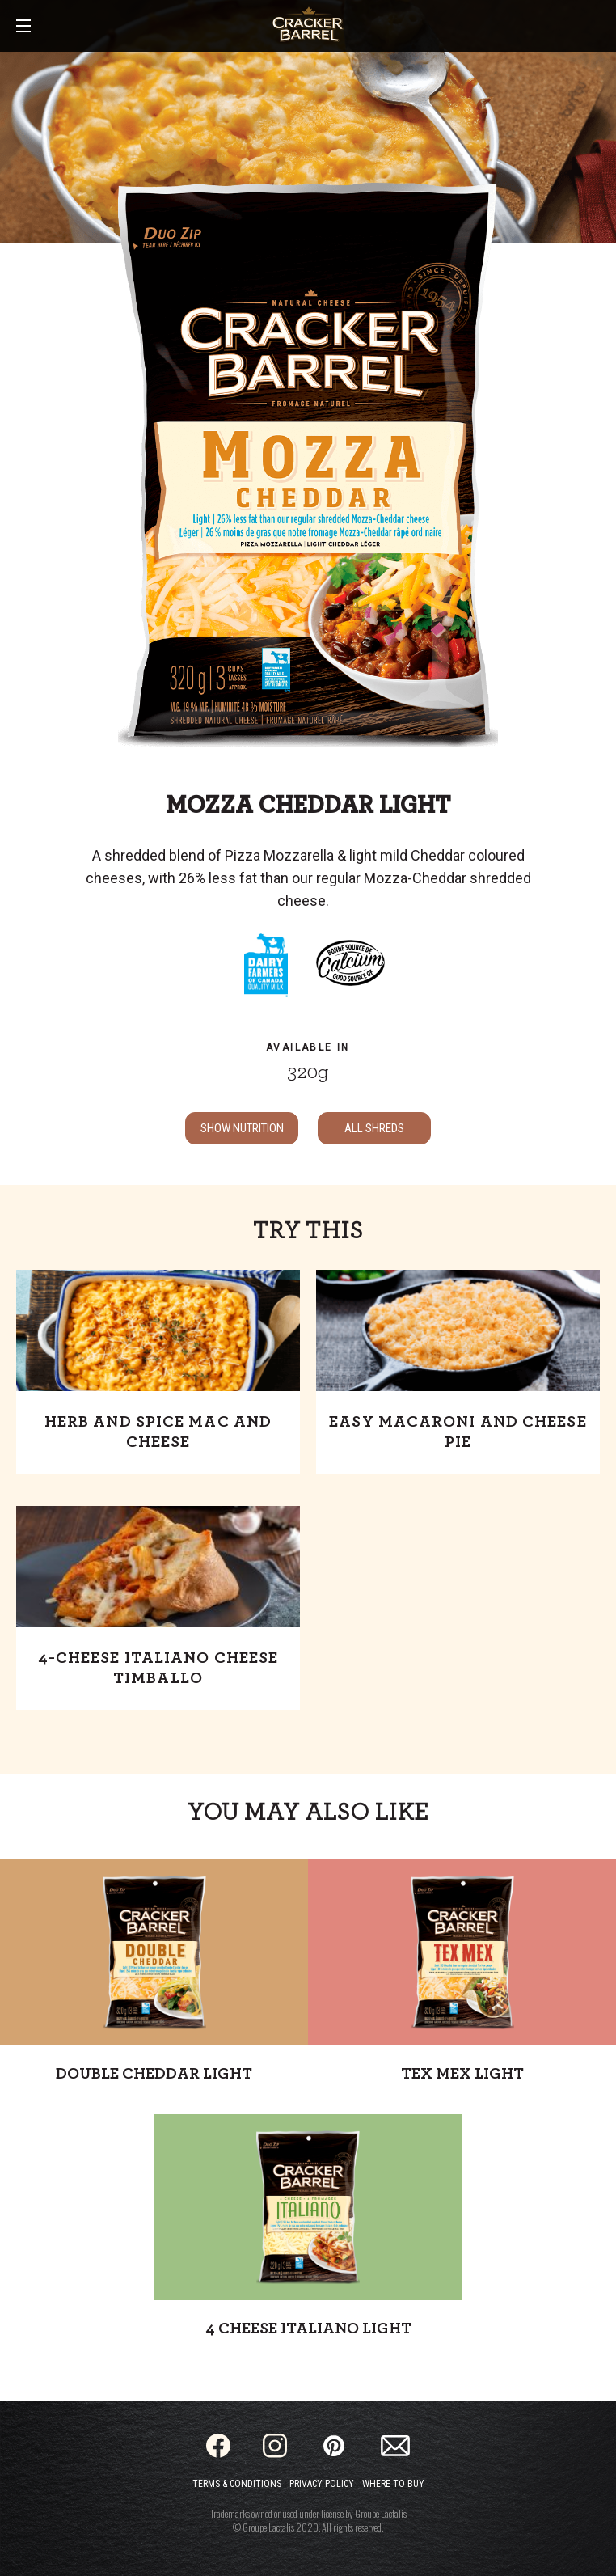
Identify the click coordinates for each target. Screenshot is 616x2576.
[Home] (307, 24)
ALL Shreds (374, 1128)
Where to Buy (393, 2483)
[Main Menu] (23, 27)
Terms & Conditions (236, 2483)
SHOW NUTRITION (242, 1128)
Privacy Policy (321, 2483)
